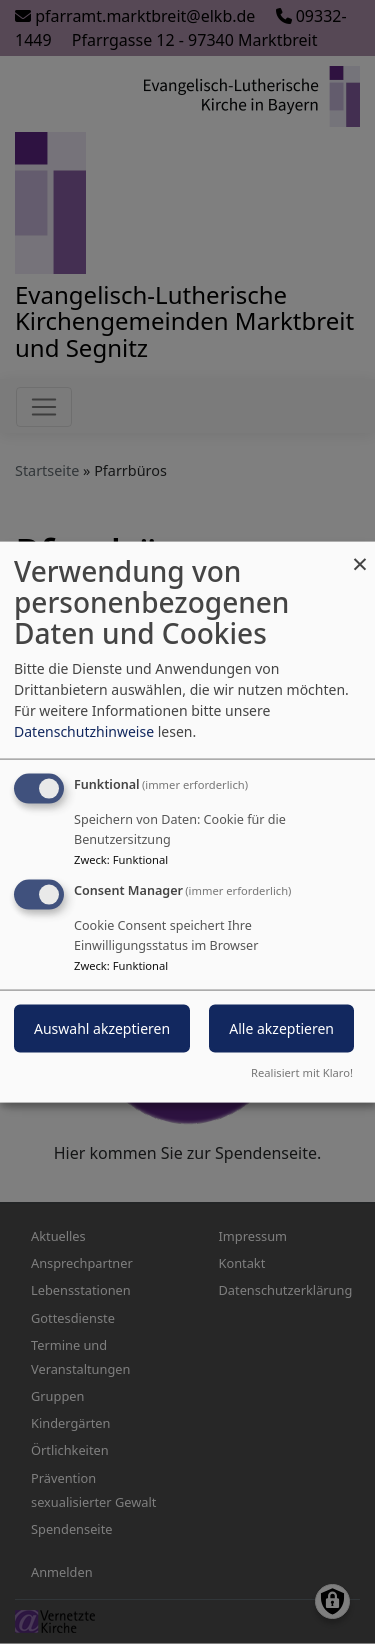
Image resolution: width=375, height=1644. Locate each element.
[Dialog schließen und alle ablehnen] (360, 554)
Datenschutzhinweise (84, 731)
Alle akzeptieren (281, 1028)
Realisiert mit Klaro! (302, 1071)
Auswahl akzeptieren (102, 1028)
